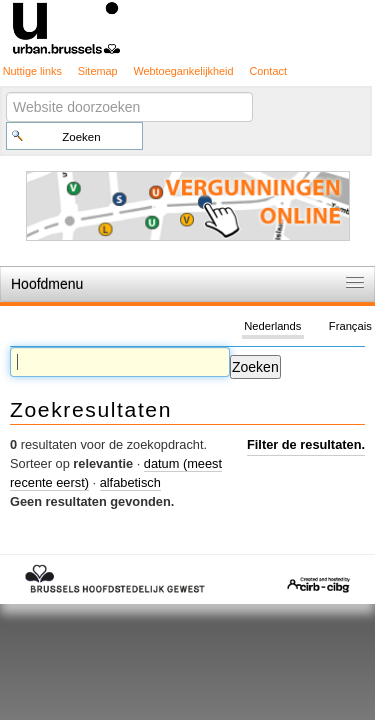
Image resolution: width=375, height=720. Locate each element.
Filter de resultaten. (306, 444)
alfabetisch (130, 482)
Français (350, 326)
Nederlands (272, 326)
